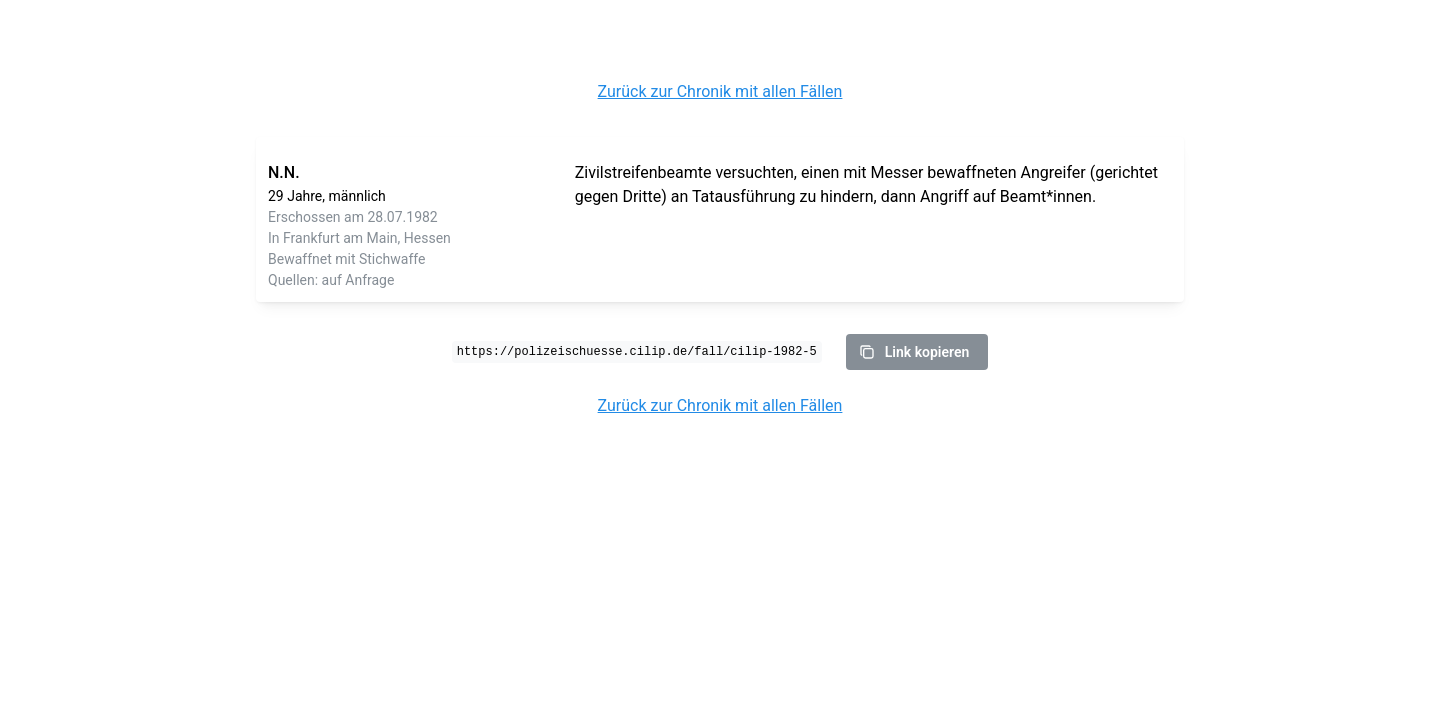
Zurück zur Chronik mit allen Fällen (720, 91)
